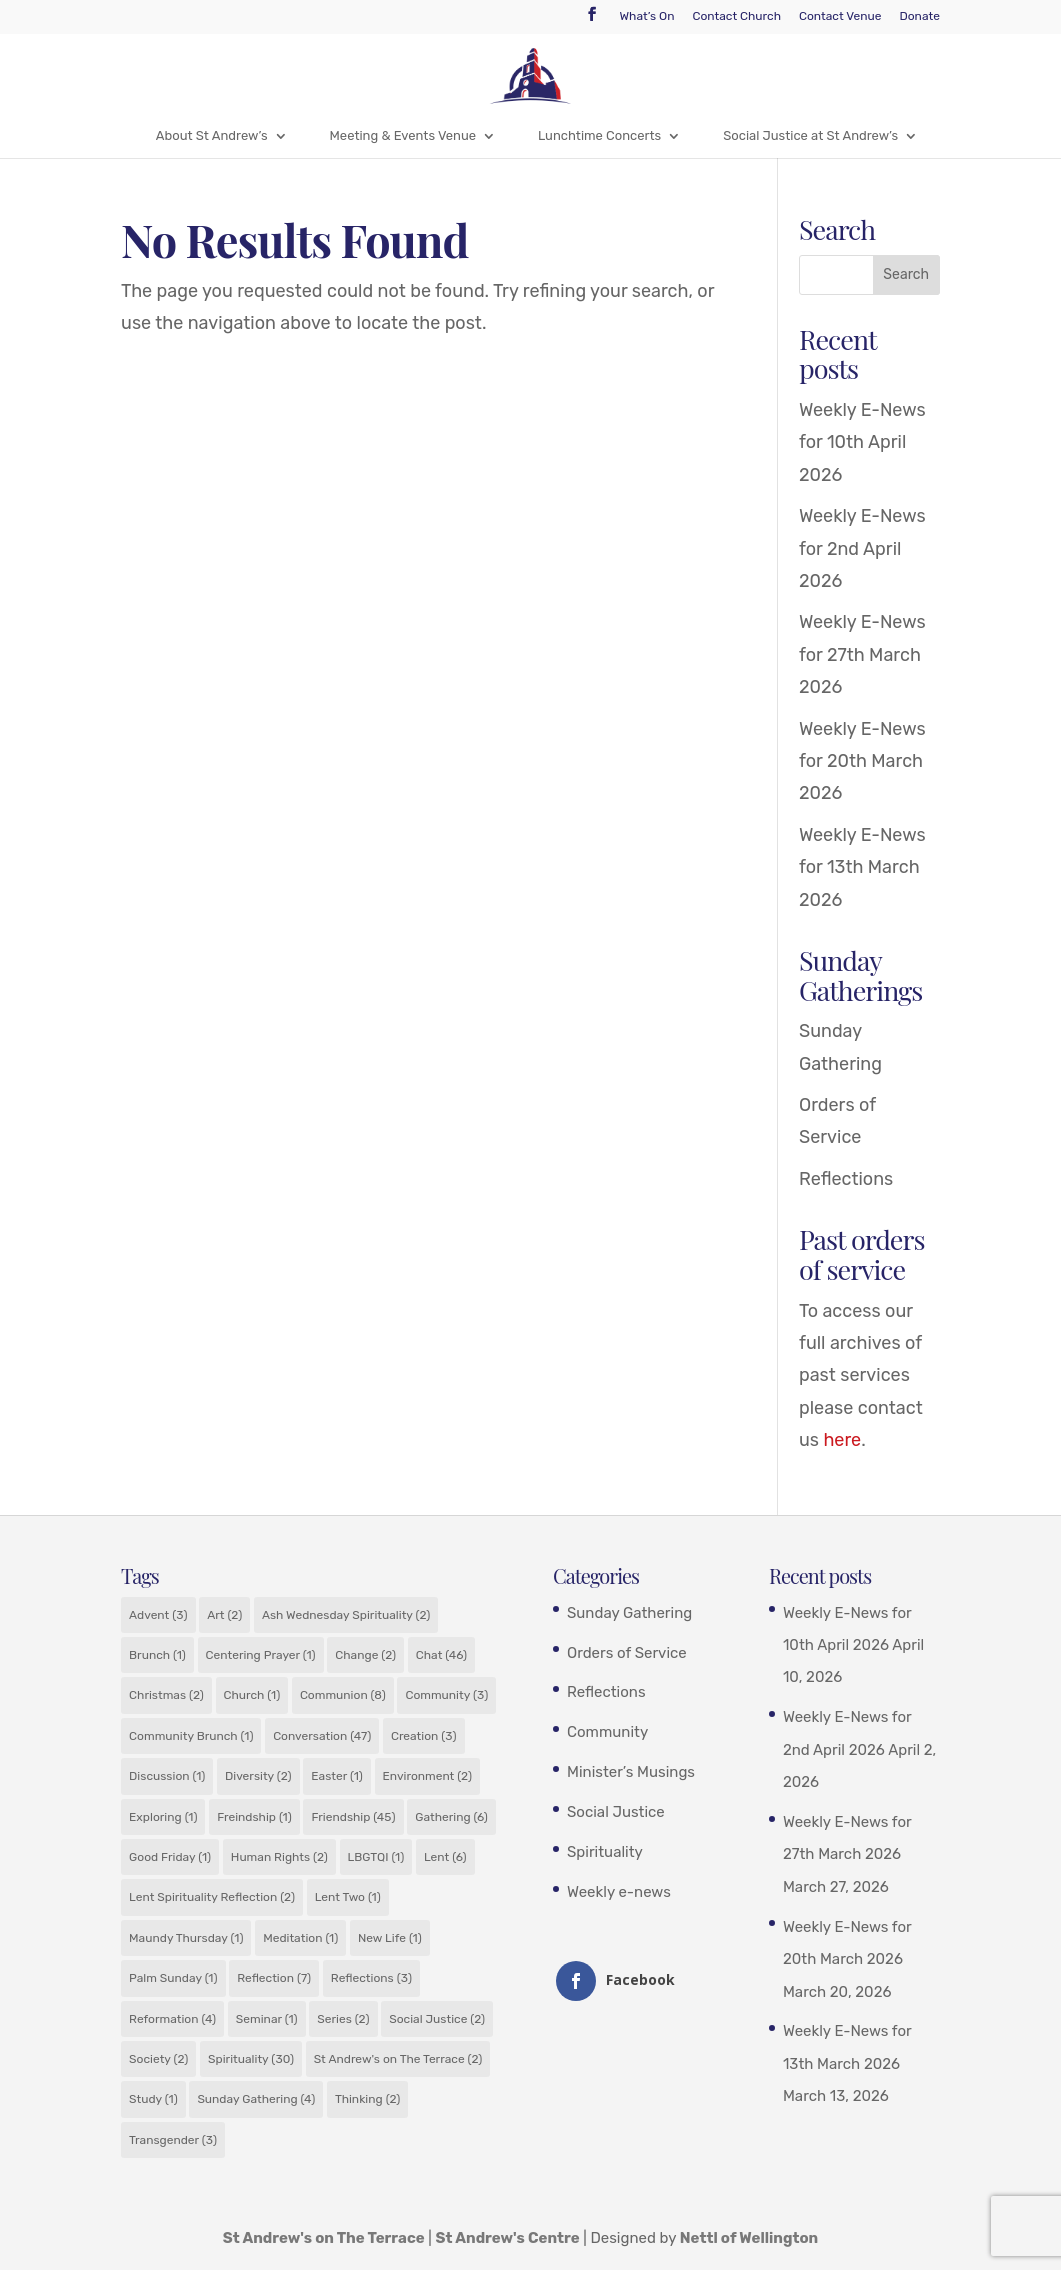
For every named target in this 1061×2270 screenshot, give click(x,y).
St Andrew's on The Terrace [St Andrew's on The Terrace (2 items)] (398, 2059)
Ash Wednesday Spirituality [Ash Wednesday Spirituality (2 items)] (346, 1615)
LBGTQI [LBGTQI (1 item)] (376, 1857)
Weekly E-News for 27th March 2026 (862, 654)
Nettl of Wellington (749, 2238)
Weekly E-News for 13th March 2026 (862, 867)
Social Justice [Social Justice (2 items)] (437, 2019)
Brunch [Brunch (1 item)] (157, 1655)
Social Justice (616, 1812)
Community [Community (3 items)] (446, 1695)
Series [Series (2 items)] (343, 2019)
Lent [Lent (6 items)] (445, 1857)
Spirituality (605, 1852)
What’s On (646, 16)
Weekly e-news (619, 1892)
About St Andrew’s (212, 135)
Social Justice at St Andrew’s (810, 135)
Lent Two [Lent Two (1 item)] (348, 1897)
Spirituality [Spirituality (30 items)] (251, 2059)
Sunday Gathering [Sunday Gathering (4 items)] (256, 2099)
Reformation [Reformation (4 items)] (172, 2019)
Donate (919, 16)
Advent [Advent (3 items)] (158, 1615)
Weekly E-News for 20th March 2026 (862, 761)
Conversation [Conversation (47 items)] (322, 1736)
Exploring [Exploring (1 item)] (163, 1817)
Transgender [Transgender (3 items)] (173, 2140)
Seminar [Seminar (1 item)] (267, 2019)
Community (607, 1732)
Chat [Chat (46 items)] (441, 1655)
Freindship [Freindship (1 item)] (254, 1817)
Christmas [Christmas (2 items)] (166, 1695)
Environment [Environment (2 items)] (428, 1776)
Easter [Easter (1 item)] (337, 1776)
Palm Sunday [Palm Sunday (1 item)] (173, 1978)
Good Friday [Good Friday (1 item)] (170, 1857)
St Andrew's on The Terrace (324, 2238)
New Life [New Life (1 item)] (390, 1938)
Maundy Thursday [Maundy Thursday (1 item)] (186, 1938)
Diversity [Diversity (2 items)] (258, 1776)
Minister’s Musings (631, 1772)
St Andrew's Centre (508, 2238)
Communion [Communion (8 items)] (343, 1695)
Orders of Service (627, 1653)
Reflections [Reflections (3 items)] (371, 1978)
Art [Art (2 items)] (224, 1615)
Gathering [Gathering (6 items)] (451, 1817)
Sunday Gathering (629, 1613)
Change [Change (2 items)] (365, 1655)
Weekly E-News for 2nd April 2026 (862, 548)
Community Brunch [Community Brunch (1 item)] (191, 1736)
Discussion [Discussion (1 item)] (167, 1776)
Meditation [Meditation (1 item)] (300, 1938)
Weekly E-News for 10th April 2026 (862, 442)
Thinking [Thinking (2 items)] (367, 2099)
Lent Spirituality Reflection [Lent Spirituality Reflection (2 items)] (212, 1897)
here (842, 1440)
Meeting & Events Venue (403, 135)
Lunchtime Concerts (599, 135)
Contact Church (736, 16)
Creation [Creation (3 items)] (424, 1736)
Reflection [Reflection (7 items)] (274, 1978)
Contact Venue (840, 16)
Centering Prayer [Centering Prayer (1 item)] (261, 1655)
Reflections (846, 1179)
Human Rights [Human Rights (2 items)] (279, 1857)
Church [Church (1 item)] (252, 1695)
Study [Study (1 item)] (153, 2099)
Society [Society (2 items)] (158, 2059)
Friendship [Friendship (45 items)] (353, 1817)
